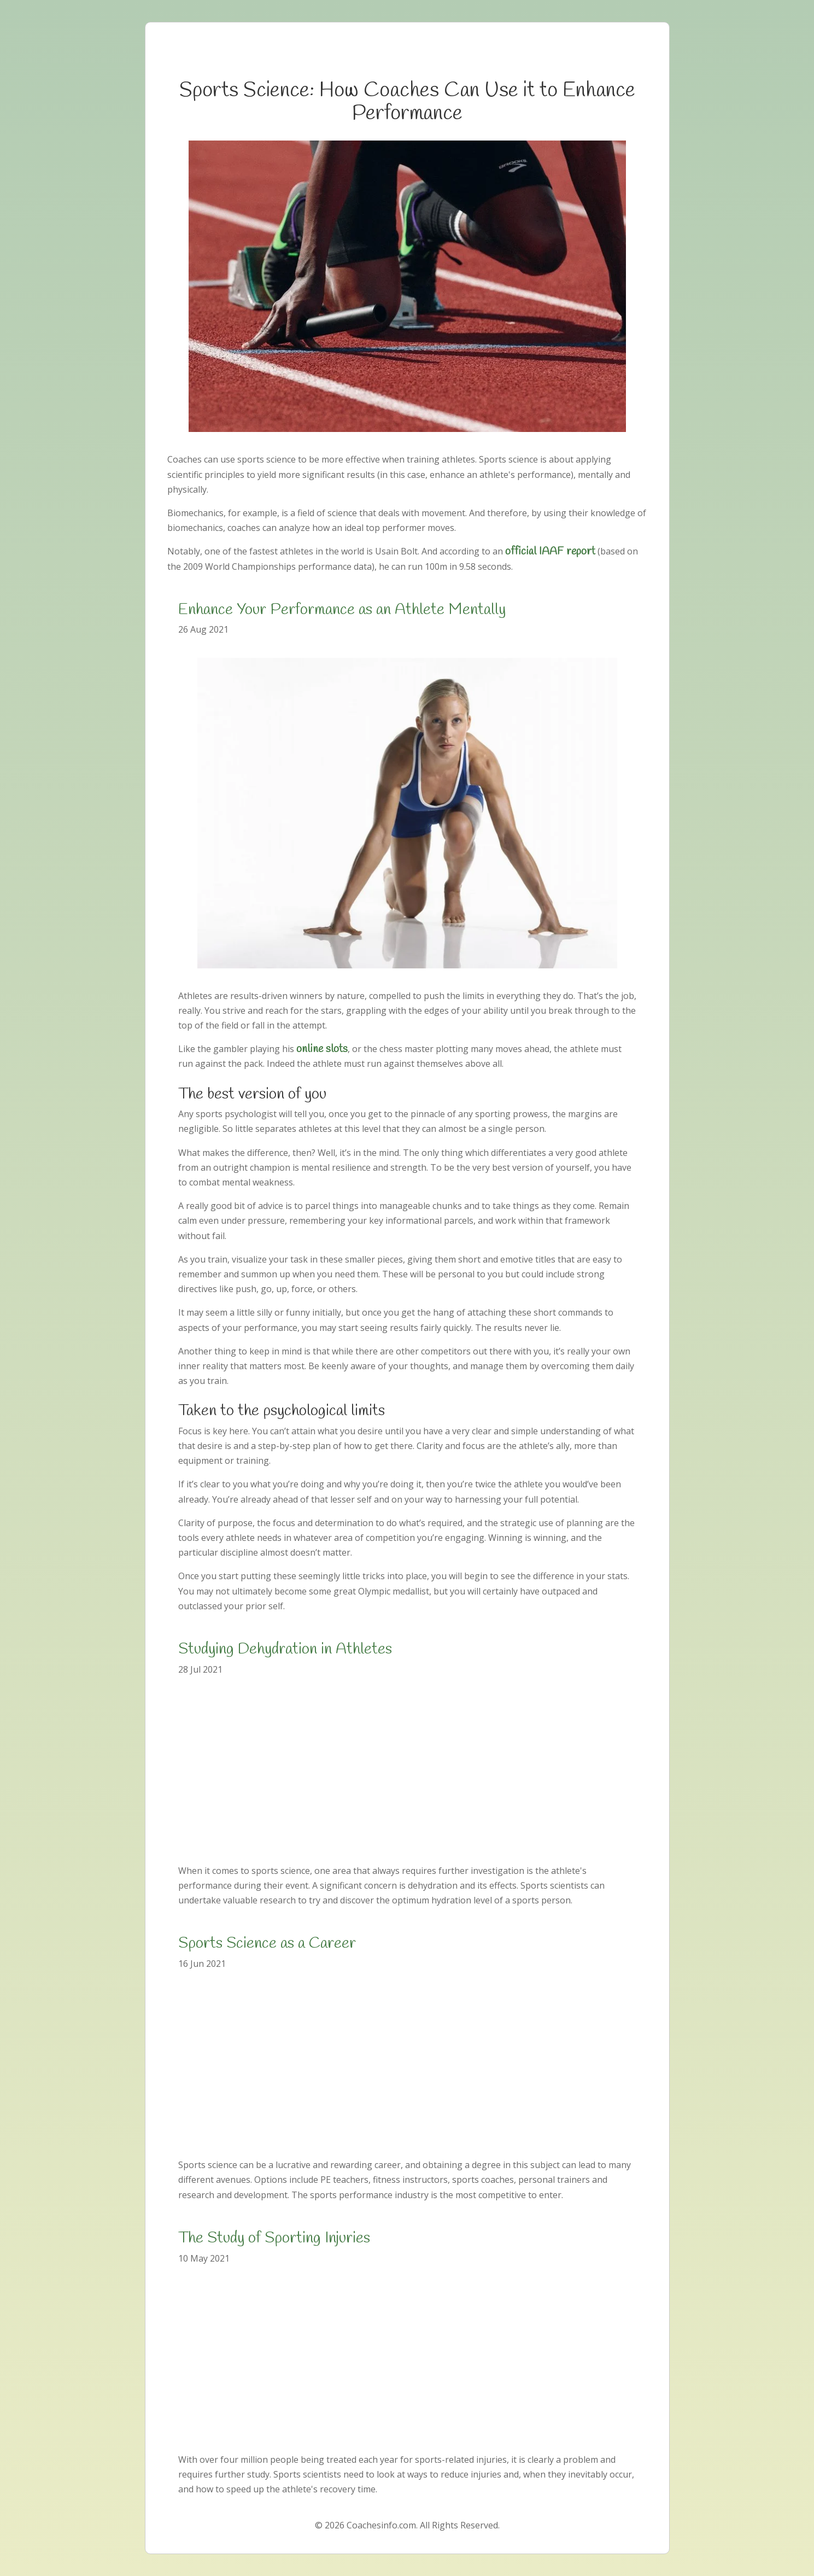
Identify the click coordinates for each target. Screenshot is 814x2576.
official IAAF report (550, 551)
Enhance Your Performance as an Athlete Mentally (342, 610)
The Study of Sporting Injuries (274, 2238)
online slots (322, 1049)
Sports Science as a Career (267, 1943)
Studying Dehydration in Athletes (285, 1649)
